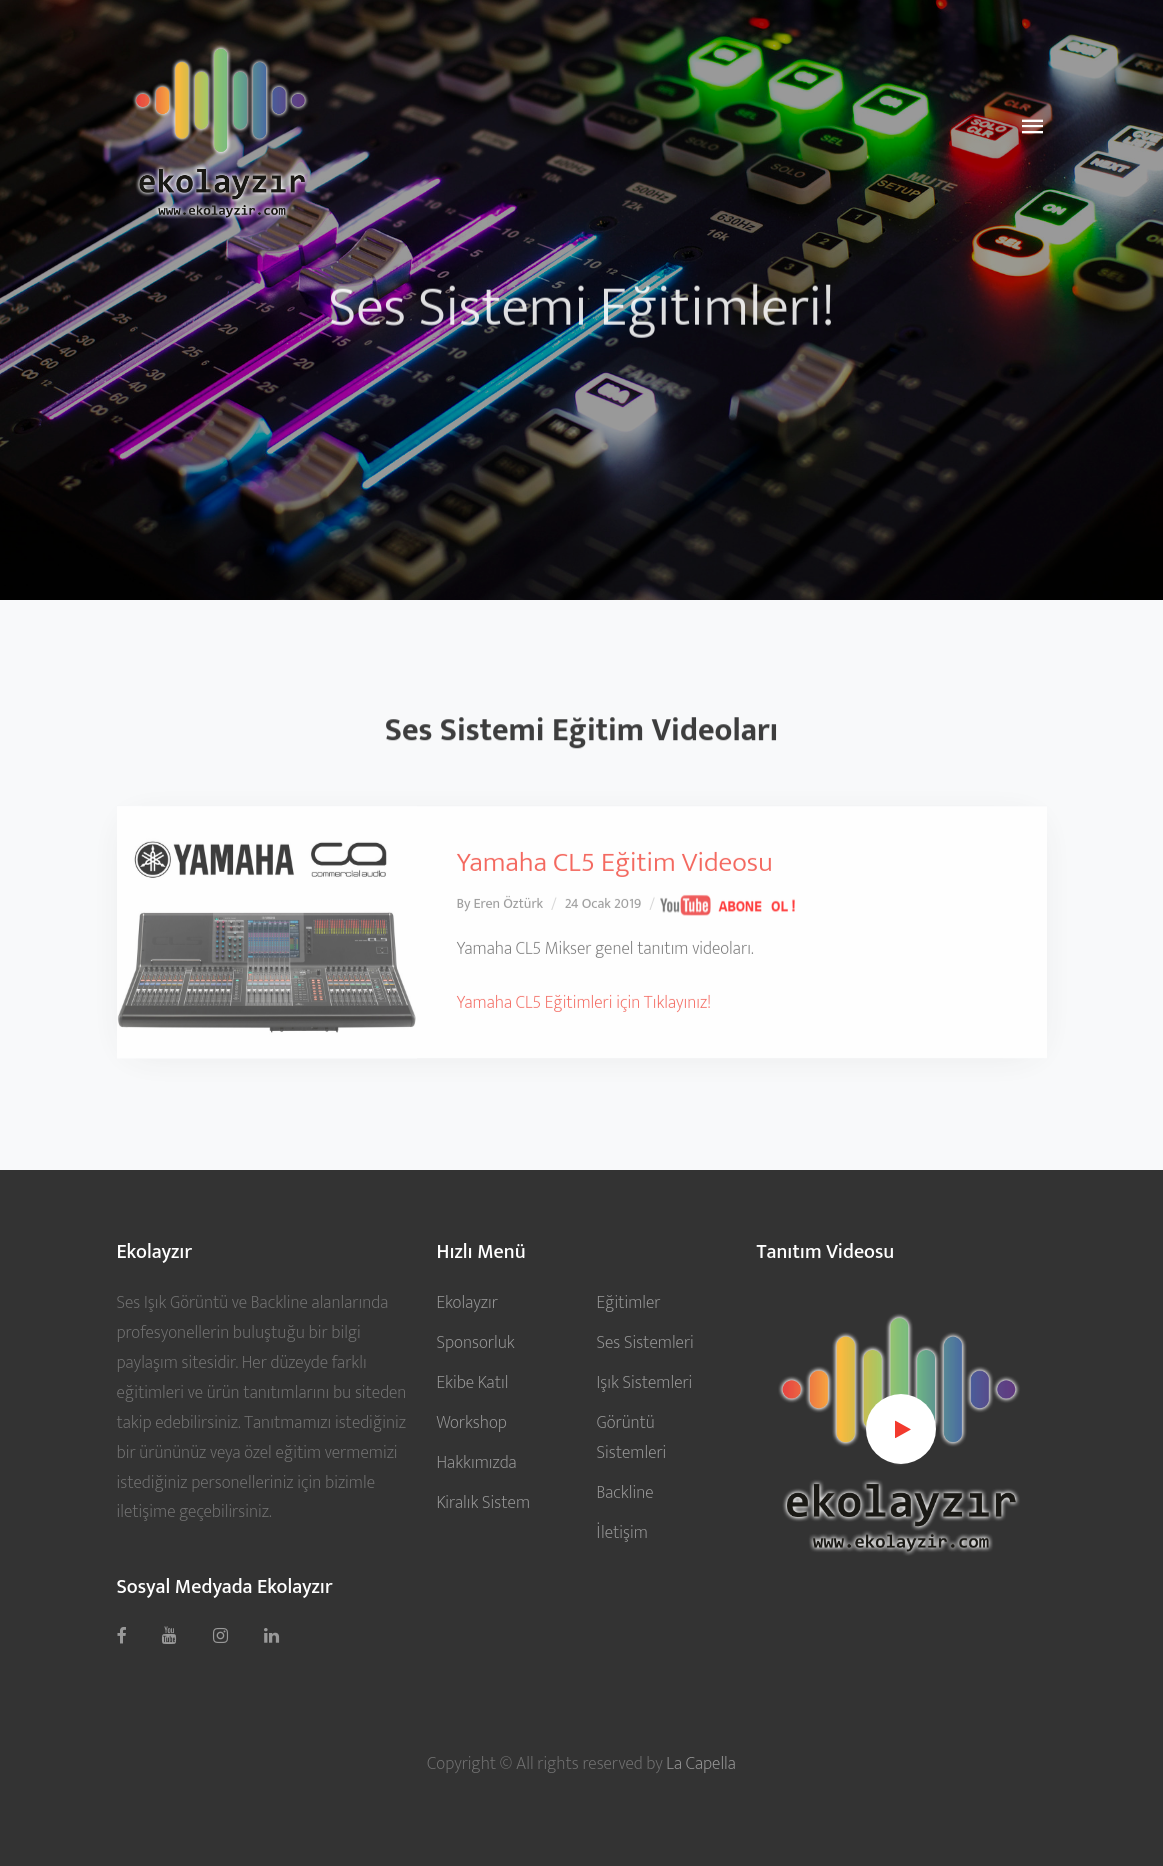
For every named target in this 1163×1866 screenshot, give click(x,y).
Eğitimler (628, 1302)
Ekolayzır (466, 1302)
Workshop (471, 1422)
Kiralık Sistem (483, 1502)
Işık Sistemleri (644, 1382)
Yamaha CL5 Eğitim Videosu (615, 907)
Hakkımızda (476, 1462)
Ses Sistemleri (644, 1342)
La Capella (701, 1763)
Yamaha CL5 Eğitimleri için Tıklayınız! (584, 1046)
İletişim (621, 1532)
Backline (624, 1492)
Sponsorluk (475, 1342)
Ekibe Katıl (472, 1382)
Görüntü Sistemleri (631, 1437)
